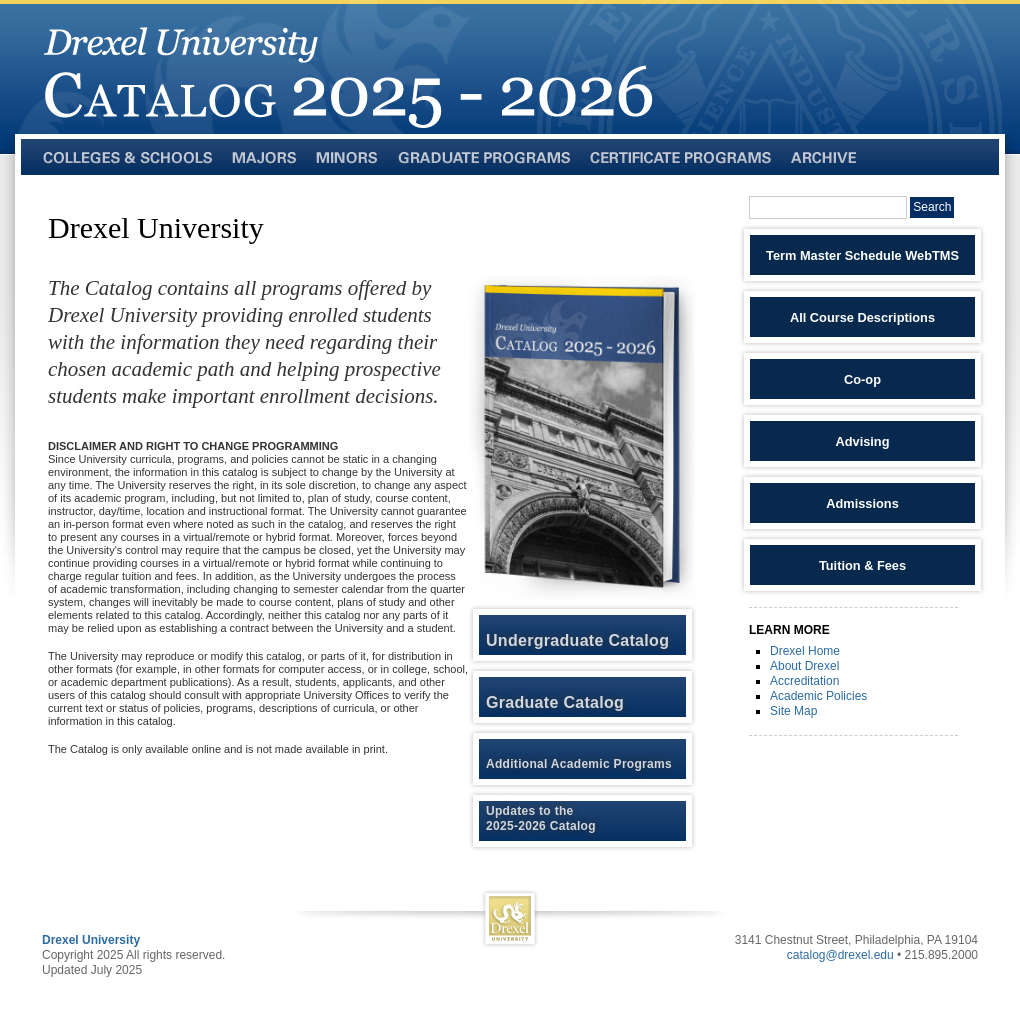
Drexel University (91, 940)
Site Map (793, 711)
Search (932, 207)
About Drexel (804, 666)
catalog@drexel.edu (840, 955)
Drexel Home (805, 651)
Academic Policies (818, 696)
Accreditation (804, 681)
